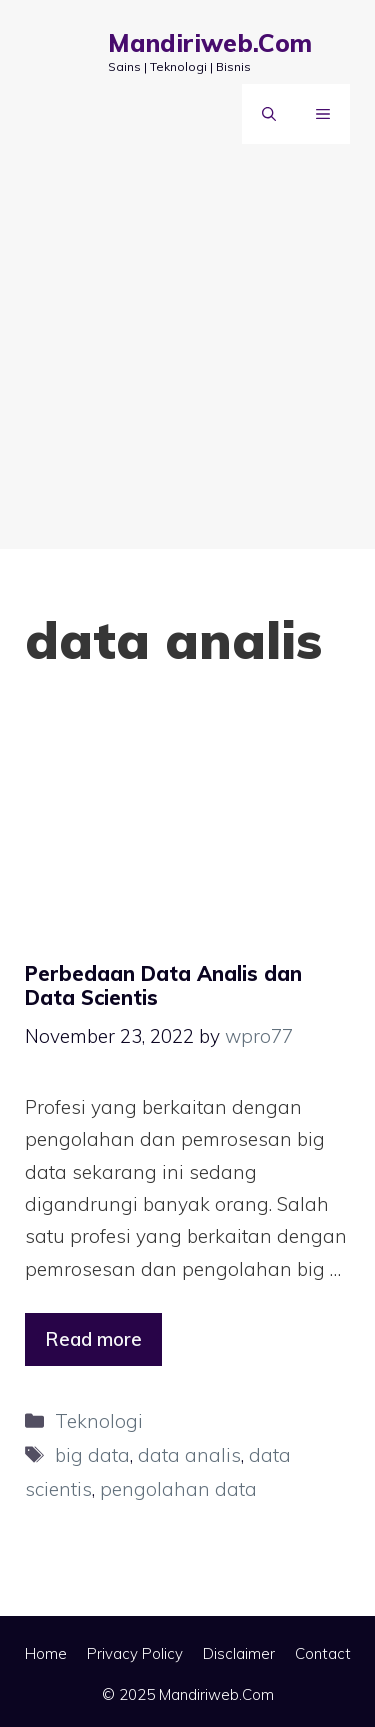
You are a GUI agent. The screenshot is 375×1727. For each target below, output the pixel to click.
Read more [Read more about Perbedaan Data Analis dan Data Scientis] (93, 1339)
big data (92, 1455)
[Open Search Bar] (269, 114)
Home (46, 1653)
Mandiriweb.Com (210, 42)
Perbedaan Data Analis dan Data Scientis (163, 985)
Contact (323, 1653)
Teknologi (99, 1421)
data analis (189, 1455)
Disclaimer (239, 1653)
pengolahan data (178, 1489)
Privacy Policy (135, 1653)
